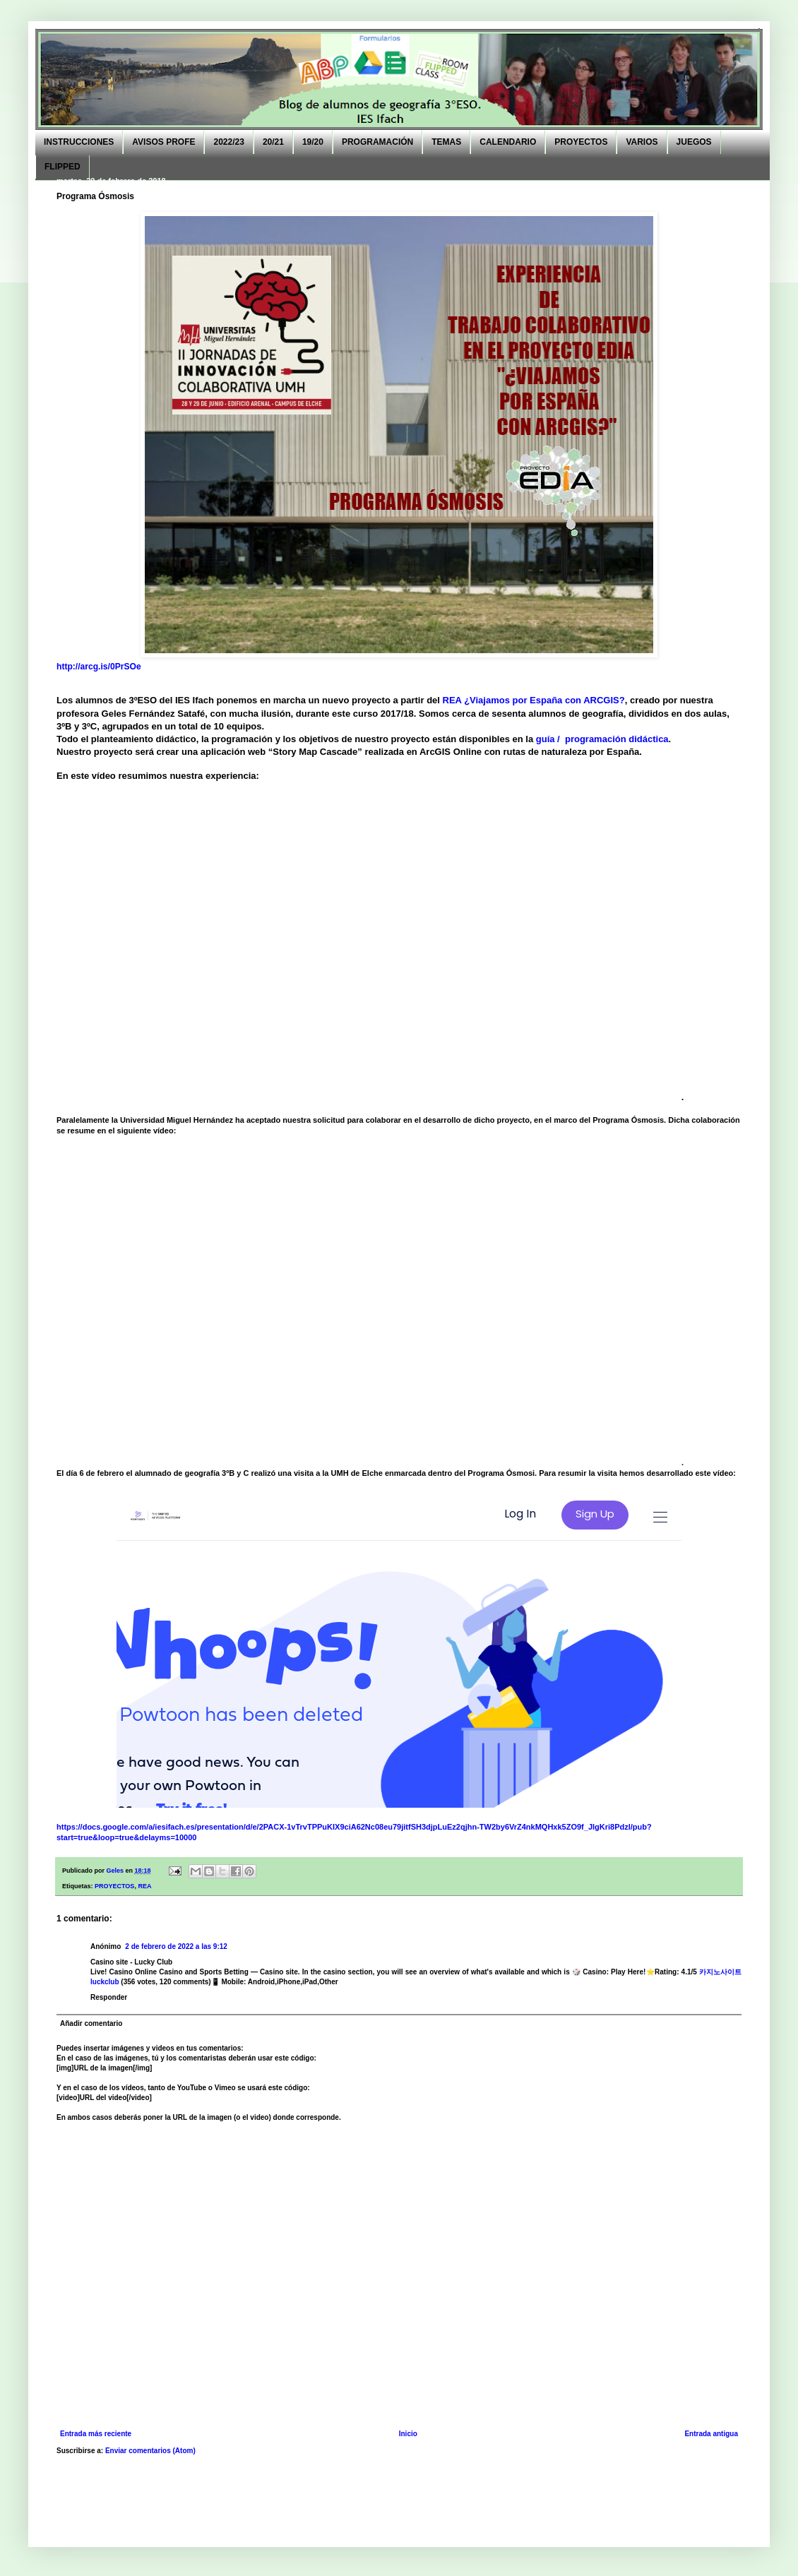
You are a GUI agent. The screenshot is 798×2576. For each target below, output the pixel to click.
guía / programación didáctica (602, 739)
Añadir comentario (91, 2023)
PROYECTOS (114, 1886)
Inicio (408, 2434)
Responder (108, 1997)
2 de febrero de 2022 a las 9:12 (176, 1946)
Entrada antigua (711, 2434)
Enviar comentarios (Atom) (150, 2451)
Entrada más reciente (95, 2434)
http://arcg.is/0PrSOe (98, 667)
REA (144, 1886)
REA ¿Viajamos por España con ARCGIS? (532, 700)
